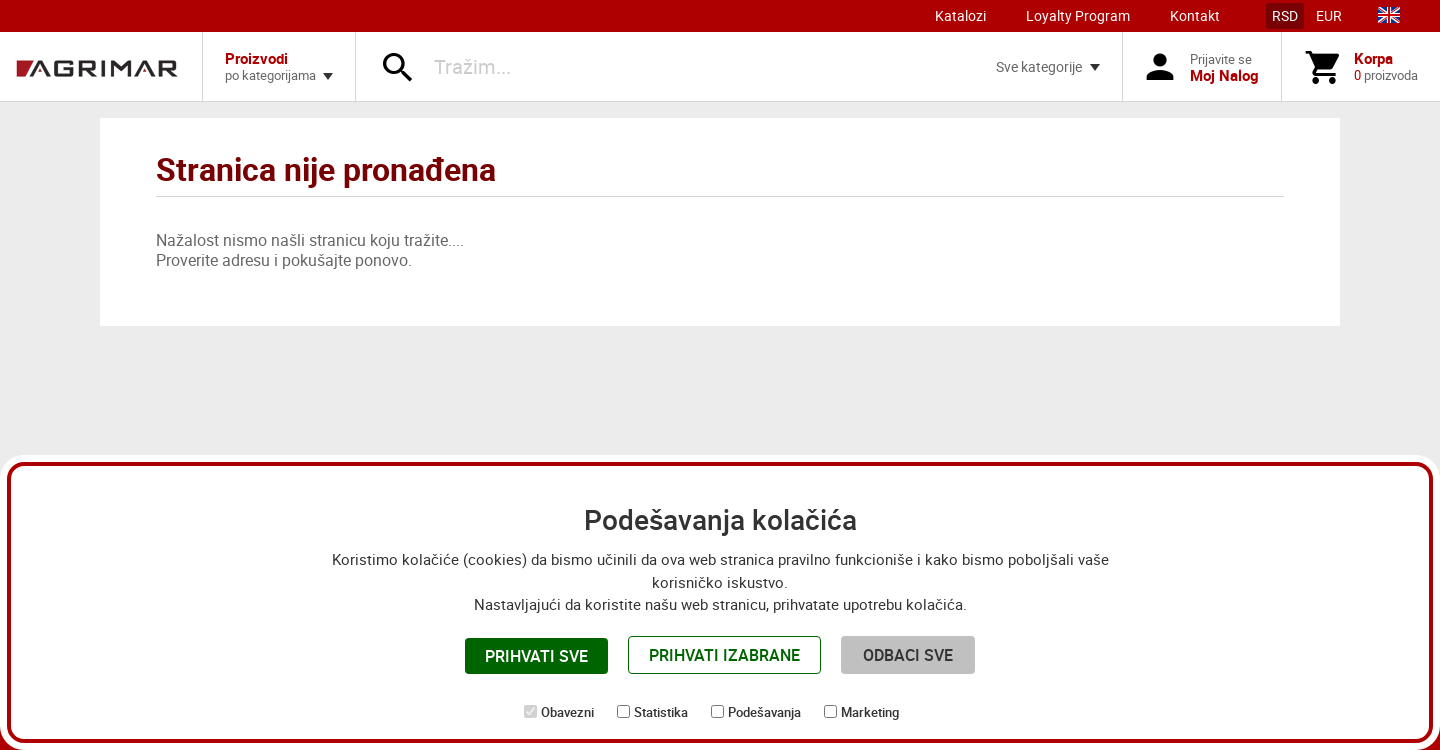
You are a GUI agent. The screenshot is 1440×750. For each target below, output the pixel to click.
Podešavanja (764, 712)
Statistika (661, 712)
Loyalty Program (1078, 15)
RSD (1285, 15)
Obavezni (567, 712)
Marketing (870, 712)
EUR (1329, 15)
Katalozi (960, 15)
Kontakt (1195, 15)
